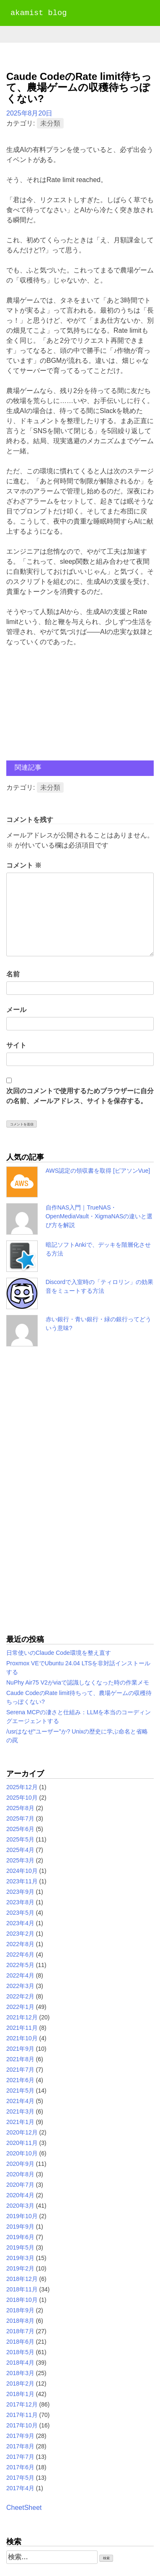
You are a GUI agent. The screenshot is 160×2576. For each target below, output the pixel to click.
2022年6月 (20, 1954)
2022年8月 (20, 1944)
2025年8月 (20, 1808)
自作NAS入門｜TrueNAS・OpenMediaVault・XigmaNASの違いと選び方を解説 (99, 1216)
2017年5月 (20, 2477)
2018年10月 (22, 2299)
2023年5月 (20, 1912)
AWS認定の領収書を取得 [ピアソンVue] (98, 1170)
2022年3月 (20, 1986)
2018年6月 (20, 2341)
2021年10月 (22, 2038)
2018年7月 (20, 2331)
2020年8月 (20, 2174)
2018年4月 (20, 2362)
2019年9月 (20, 2226)
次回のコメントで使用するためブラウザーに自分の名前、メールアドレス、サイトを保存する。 (80, 1095)
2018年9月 (20, 2310)
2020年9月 (20, 2163)
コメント (23, 865)
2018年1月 (20, 2394)
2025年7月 (20, 1818)
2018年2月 (20, 2383)
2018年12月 (22, 2279)
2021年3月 (20, 2111)
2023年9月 (20, 1891)
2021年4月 (20, 2101)
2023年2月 (20, 1933)
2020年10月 (22, 2153)
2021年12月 (22, 2017)
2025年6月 (20, 1829)
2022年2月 (20, 1996)
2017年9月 (20, 2435)
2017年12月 (22, 2404)
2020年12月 (22, 2132)
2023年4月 (20, 1923)
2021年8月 (20, 2059)
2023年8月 (20, 1902)
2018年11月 (22, 2289)
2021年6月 (20, 2080)
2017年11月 (22, 2415)
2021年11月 (22, 2027)
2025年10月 (22, 1797)
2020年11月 (22, 2142)
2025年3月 (20, 1860)
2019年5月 (20, 2247)
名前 (13, 974)
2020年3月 (20, 2205)
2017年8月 (20, 2446)
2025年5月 (20, 1839)
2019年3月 (20, 2258)
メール (16, 1009)
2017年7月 (20, 2456)
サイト (16, 1045)
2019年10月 (22, 2216)
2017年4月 (20, 2488)
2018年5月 (20, 2352)
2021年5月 (20, 2090)
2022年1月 (20, 2006)
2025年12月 (22, 1787)
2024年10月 (22, 1870)
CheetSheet (24, 2507)
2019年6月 (20, 2237)
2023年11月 (22, 1881)
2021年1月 (20, 2122)
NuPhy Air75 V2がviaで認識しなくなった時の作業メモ (77, 1682)
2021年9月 (20, 2048)
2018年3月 (20, 2373)
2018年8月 (20, 2320)
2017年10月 (22, 2425)
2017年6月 (20, 2467)
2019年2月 (20, 2268)
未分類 (50, 123)
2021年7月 (20, 2069)
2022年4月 (20, 1975)
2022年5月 (20, 1965)
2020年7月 (20, 2184)
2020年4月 (20, 2195)
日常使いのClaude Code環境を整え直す (58, 1652)
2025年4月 (20, 1850)
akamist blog (38, 13)
